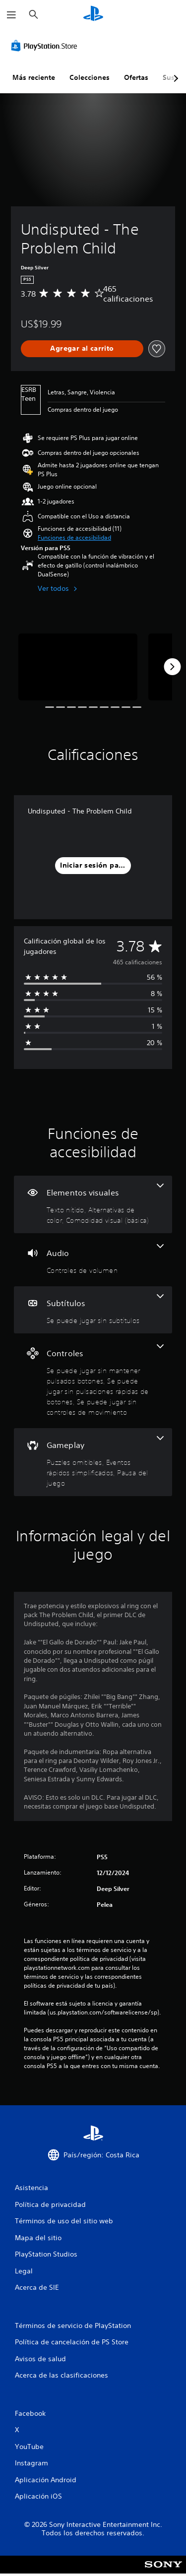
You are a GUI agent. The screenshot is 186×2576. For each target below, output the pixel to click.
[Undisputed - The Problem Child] (77, 666)
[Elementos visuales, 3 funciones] (93, 1204)
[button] (74, 537)
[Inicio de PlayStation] (93, 14)
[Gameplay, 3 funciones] (93, 1462)
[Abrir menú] (11, 15)
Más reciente (33, 77)
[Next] (172, 666)
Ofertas (136, 77)
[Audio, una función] (93, 1259)
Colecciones (89, 77)
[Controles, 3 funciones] (93, 1380)
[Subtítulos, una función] (93, 1309)
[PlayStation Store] (46, 46)
